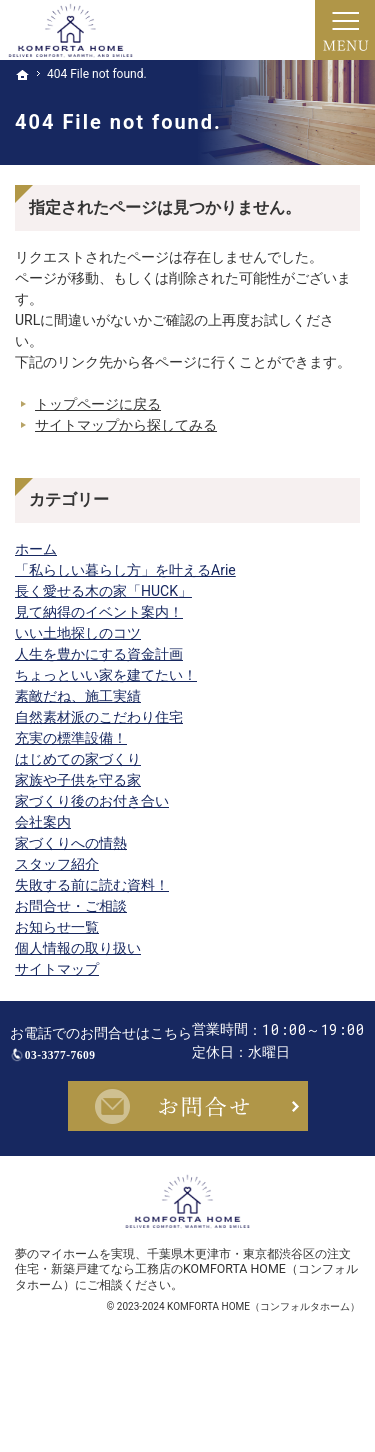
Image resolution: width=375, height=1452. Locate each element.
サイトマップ (57, 969)
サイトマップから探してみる (126, 425)
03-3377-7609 (206, 1062)
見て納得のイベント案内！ (99, 612)
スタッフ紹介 (57, 864)
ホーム (36, 549)
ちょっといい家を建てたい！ (106, 675)
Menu (345, 30)
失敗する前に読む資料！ (92, 885)
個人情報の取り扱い (78, 948)
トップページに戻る (98, 404)
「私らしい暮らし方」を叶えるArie (125, 570)
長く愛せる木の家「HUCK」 (103, 591)
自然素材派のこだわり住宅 (99, 717)
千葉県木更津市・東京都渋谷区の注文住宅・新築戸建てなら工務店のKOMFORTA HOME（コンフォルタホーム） (186, 1339)
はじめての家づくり (78, 759)
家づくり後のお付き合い (92, 801)
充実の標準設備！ (71, 738)
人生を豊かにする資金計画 (99, 654)
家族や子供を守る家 (78, 780)
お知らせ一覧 (57, 927)
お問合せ (188, 1176)
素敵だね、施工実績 (78, 696)
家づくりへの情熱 (71, 843)
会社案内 (43, 822)
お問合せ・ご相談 (71, 906)
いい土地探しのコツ (78, 633)
